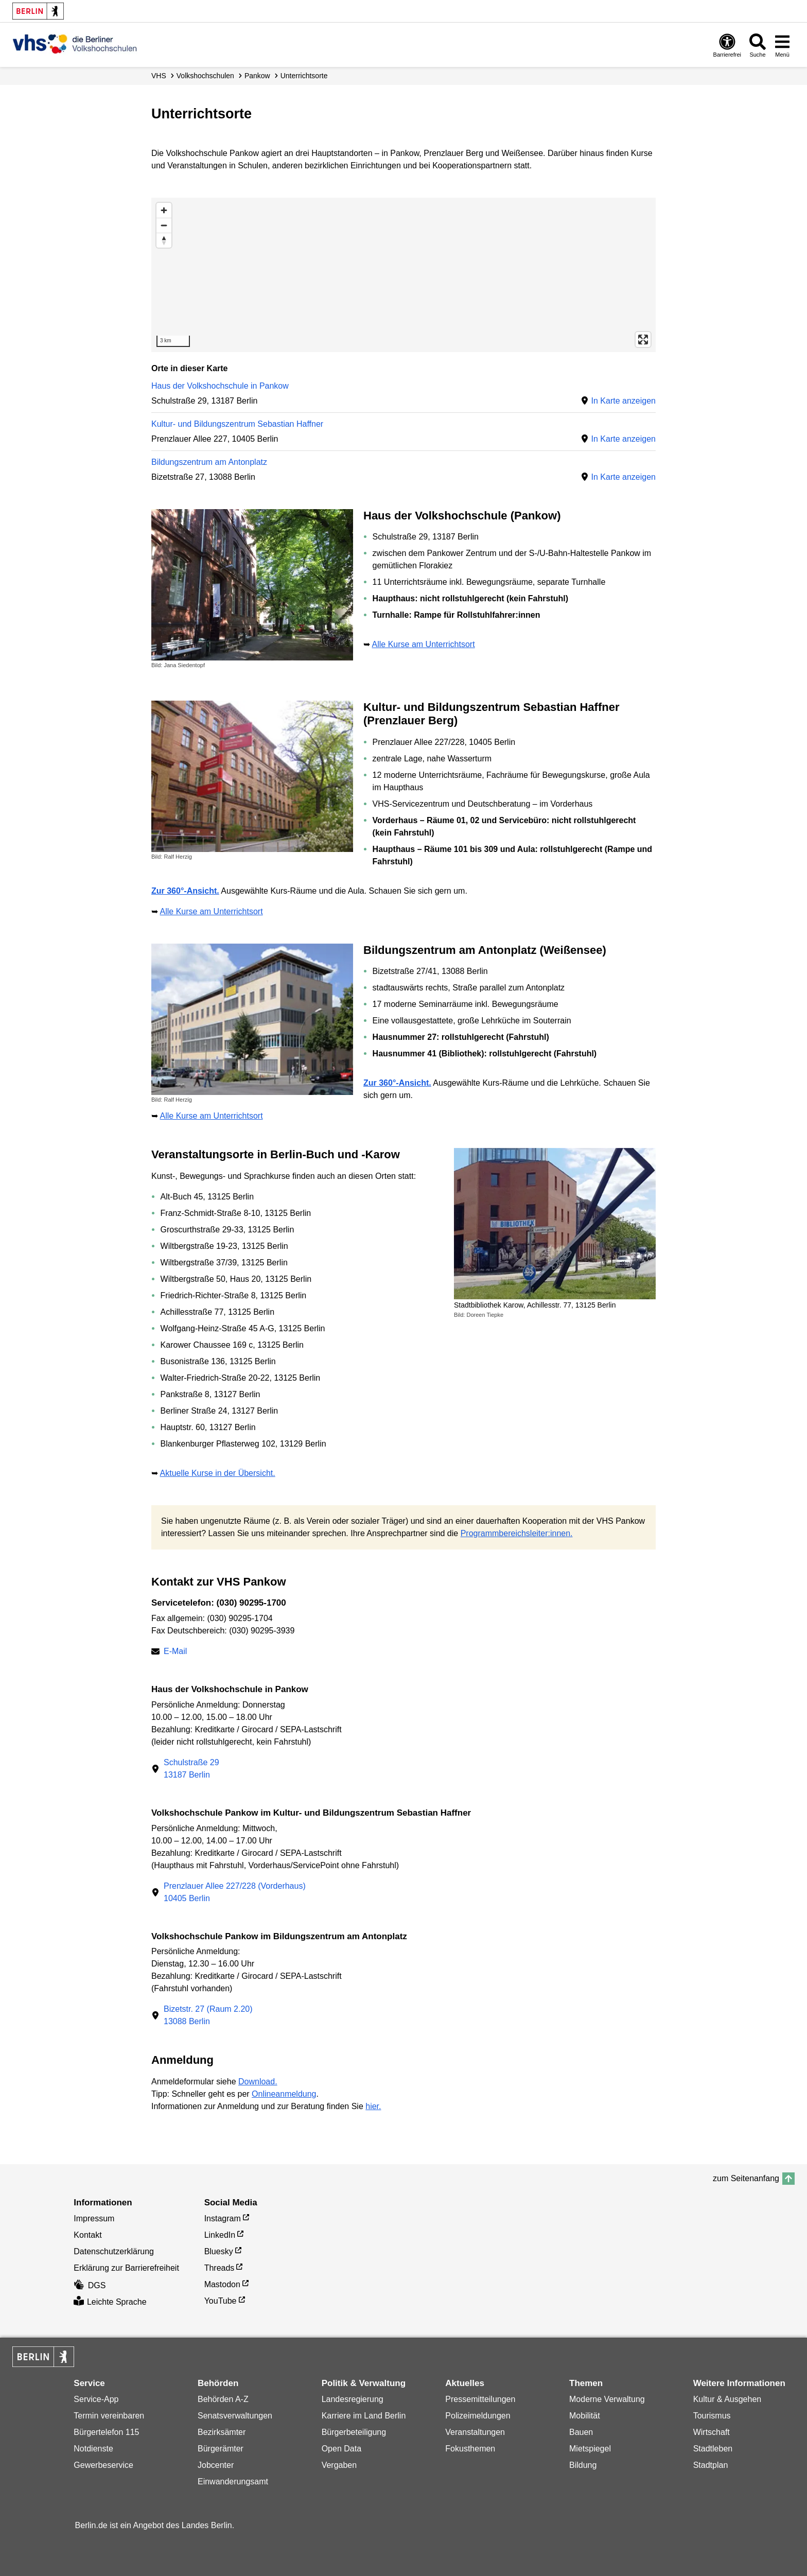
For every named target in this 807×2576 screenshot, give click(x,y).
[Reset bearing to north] (163, 240)
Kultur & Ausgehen (727, 2399)
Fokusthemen (470, 2448)
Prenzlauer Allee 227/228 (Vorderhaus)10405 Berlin (235, 1892)
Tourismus (712, 2415)
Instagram (222, 2218)
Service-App (96, 2399)
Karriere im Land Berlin (364, 2415)
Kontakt (87, 2235)
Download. (257, 2081)
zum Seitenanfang (746, 2178)
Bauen (581, 2432)
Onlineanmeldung (284, 2094)
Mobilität (584, 2415)
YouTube (220, 2300)
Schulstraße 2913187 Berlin (191, 1768)
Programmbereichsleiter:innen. (517, 1533)
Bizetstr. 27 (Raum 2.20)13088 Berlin (208, 2015)
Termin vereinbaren (109, 2415)
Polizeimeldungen (477, 2415)
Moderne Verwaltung (607, 2399)
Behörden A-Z (223, 2399)
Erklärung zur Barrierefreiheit (126, 2268)
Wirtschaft (711, 2432)
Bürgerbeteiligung (354, 2432)
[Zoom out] (163, 225)
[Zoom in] (163, 210)
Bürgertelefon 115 (106, 2432)
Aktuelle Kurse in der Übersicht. (217, 1473)
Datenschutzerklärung (114, 2251)
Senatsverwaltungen (235, 2415)
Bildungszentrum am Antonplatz (209, 462)
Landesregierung (352, 2399)
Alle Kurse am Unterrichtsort (423, 644)
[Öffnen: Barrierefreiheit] (727, 45)
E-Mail (175, 1652)
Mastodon (222, 2284)
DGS (90, 2285)
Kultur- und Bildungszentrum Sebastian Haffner (237, 424)
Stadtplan (710, 2465)
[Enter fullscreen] (643, 339)
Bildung (583, 2465)
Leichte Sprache (110, 2301)
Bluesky (218, 2251)
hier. (373, 2106)
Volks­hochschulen (205, 76)
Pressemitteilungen (480, 2399)
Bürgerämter (220, 2448)
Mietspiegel (590, 2448)
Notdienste (93, 2448)
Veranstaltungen (475, 2432)
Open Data (341, 2448)
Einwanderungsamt (233, 2481)
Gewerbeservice (103, 2465)
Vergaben (339, 2465)
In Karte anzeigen (623, 400)
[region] (403, 275)
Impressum (94, 2218)
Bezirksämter (221, 2432)
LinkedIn (220, 2235)
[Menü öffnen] (782, 45)
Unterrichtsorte (304, 76)
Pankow (257, 76)
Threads (219, 2268)
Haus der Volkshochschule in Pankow (220, 385)
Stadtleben (713, 2448)
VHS (158, 76)
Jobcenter (216, 2465)
